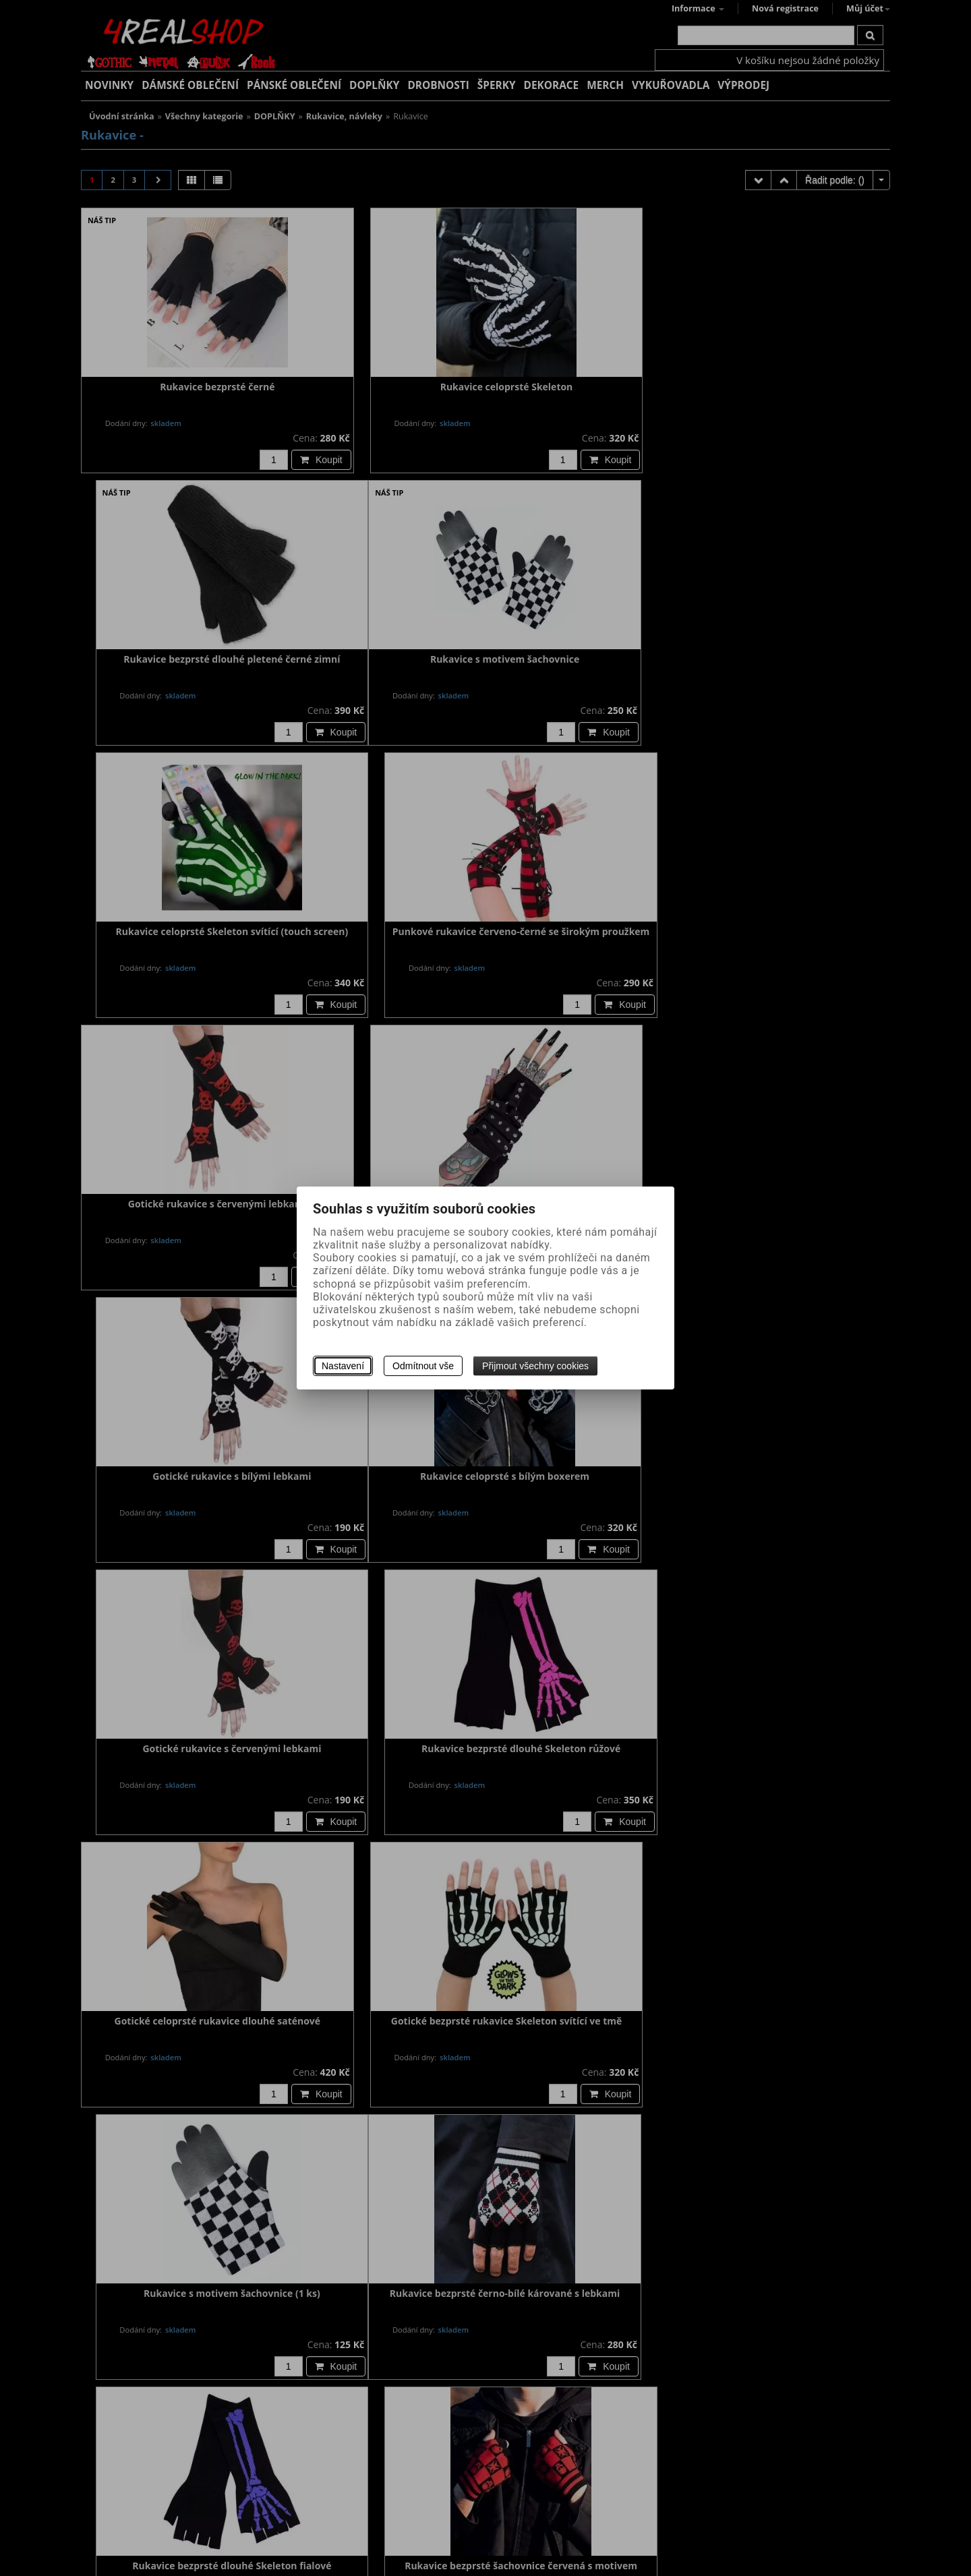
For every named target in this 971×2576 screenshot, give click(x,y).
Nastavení (343, 1365)
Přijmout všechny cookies (535, 1365)
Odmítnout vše (423, 1365)
